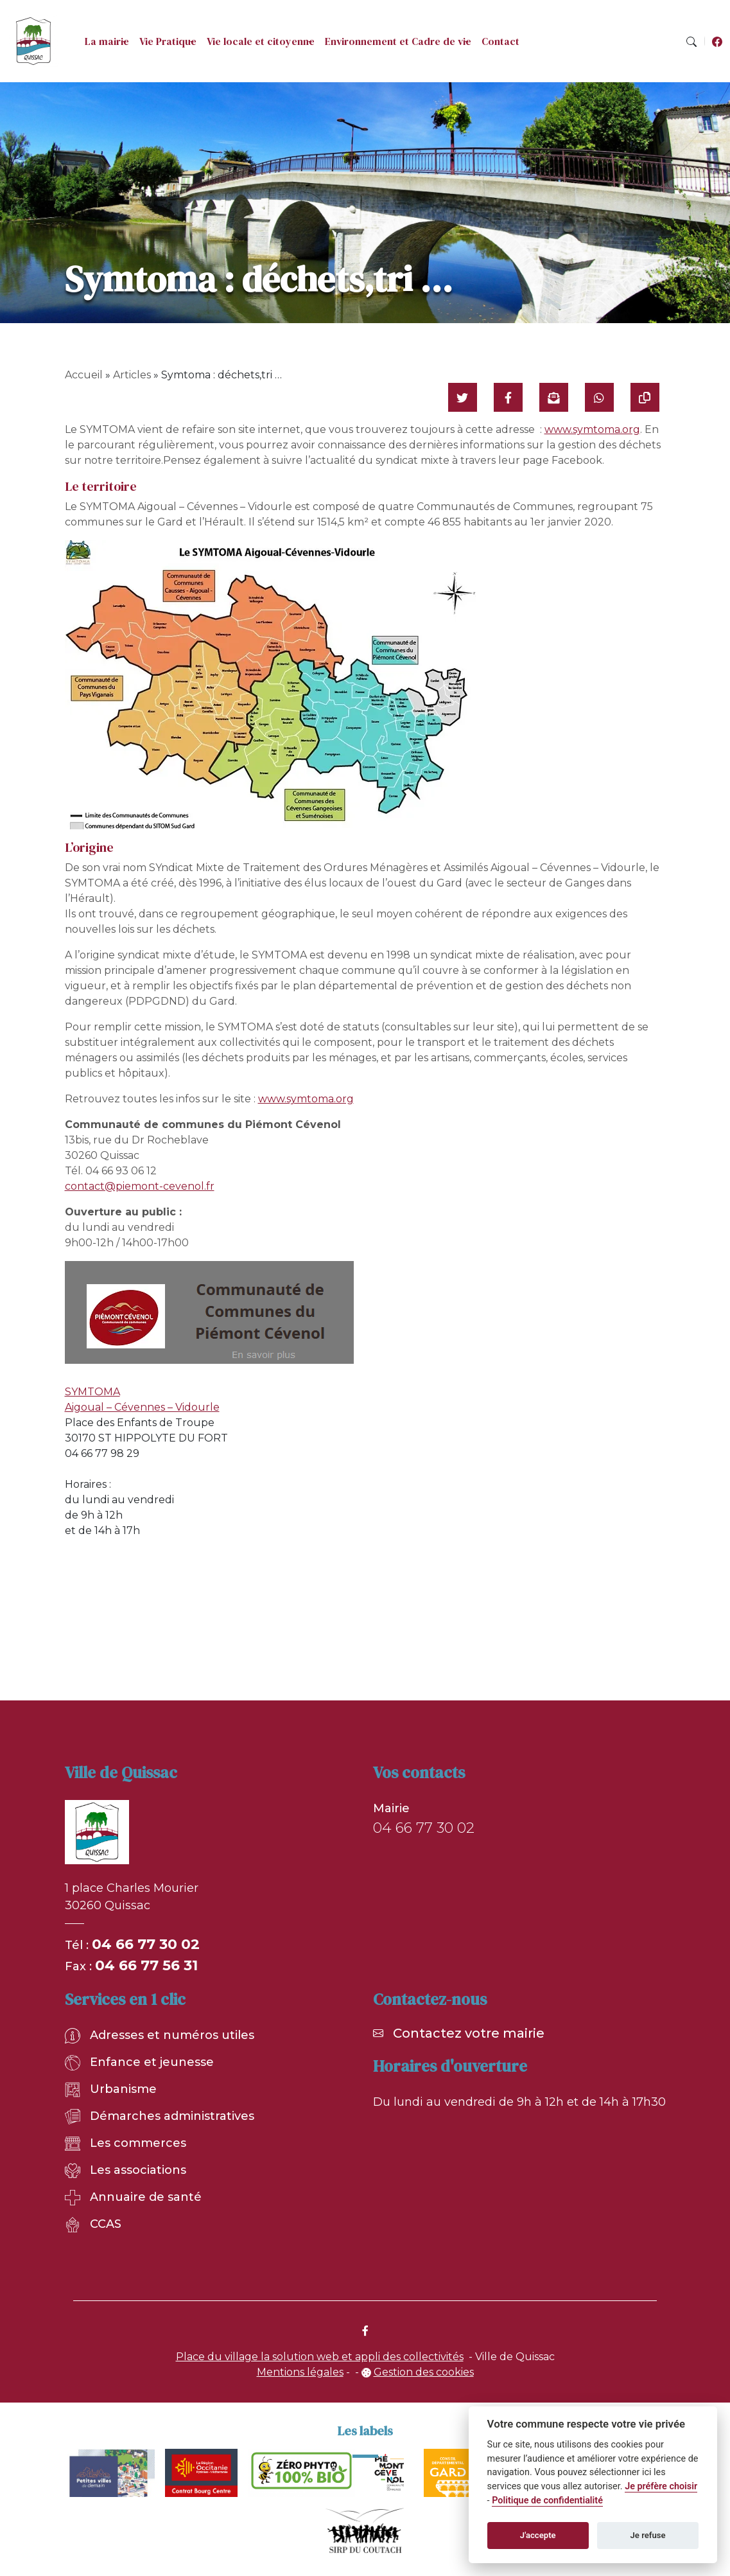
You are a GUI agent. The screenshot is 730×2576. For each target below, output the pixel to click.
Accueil (84, 375)
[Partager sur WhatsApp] (599, 397)
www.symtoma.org (592, 429)
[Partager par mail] (553, 397)
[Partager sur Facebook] (508, 397)
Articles (132, 375)
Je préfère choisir (661, 2486)
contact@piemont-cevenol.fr (139, 1186)
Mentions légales (300, 2372)
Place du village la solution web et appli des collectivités (320, 2357)
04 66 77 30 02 (146, 1944)
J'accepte (538, 2535)
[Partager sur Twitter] (462, 397)
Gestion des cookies (424, 2372)
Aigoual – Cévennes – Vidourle (142, 1407)
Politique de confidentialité (547, 2500)
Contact (500, 41)
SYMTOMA (92, 1392)
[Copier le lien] (644, 397)
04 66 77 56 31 (146, 1965)
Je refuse (648, 2535)
